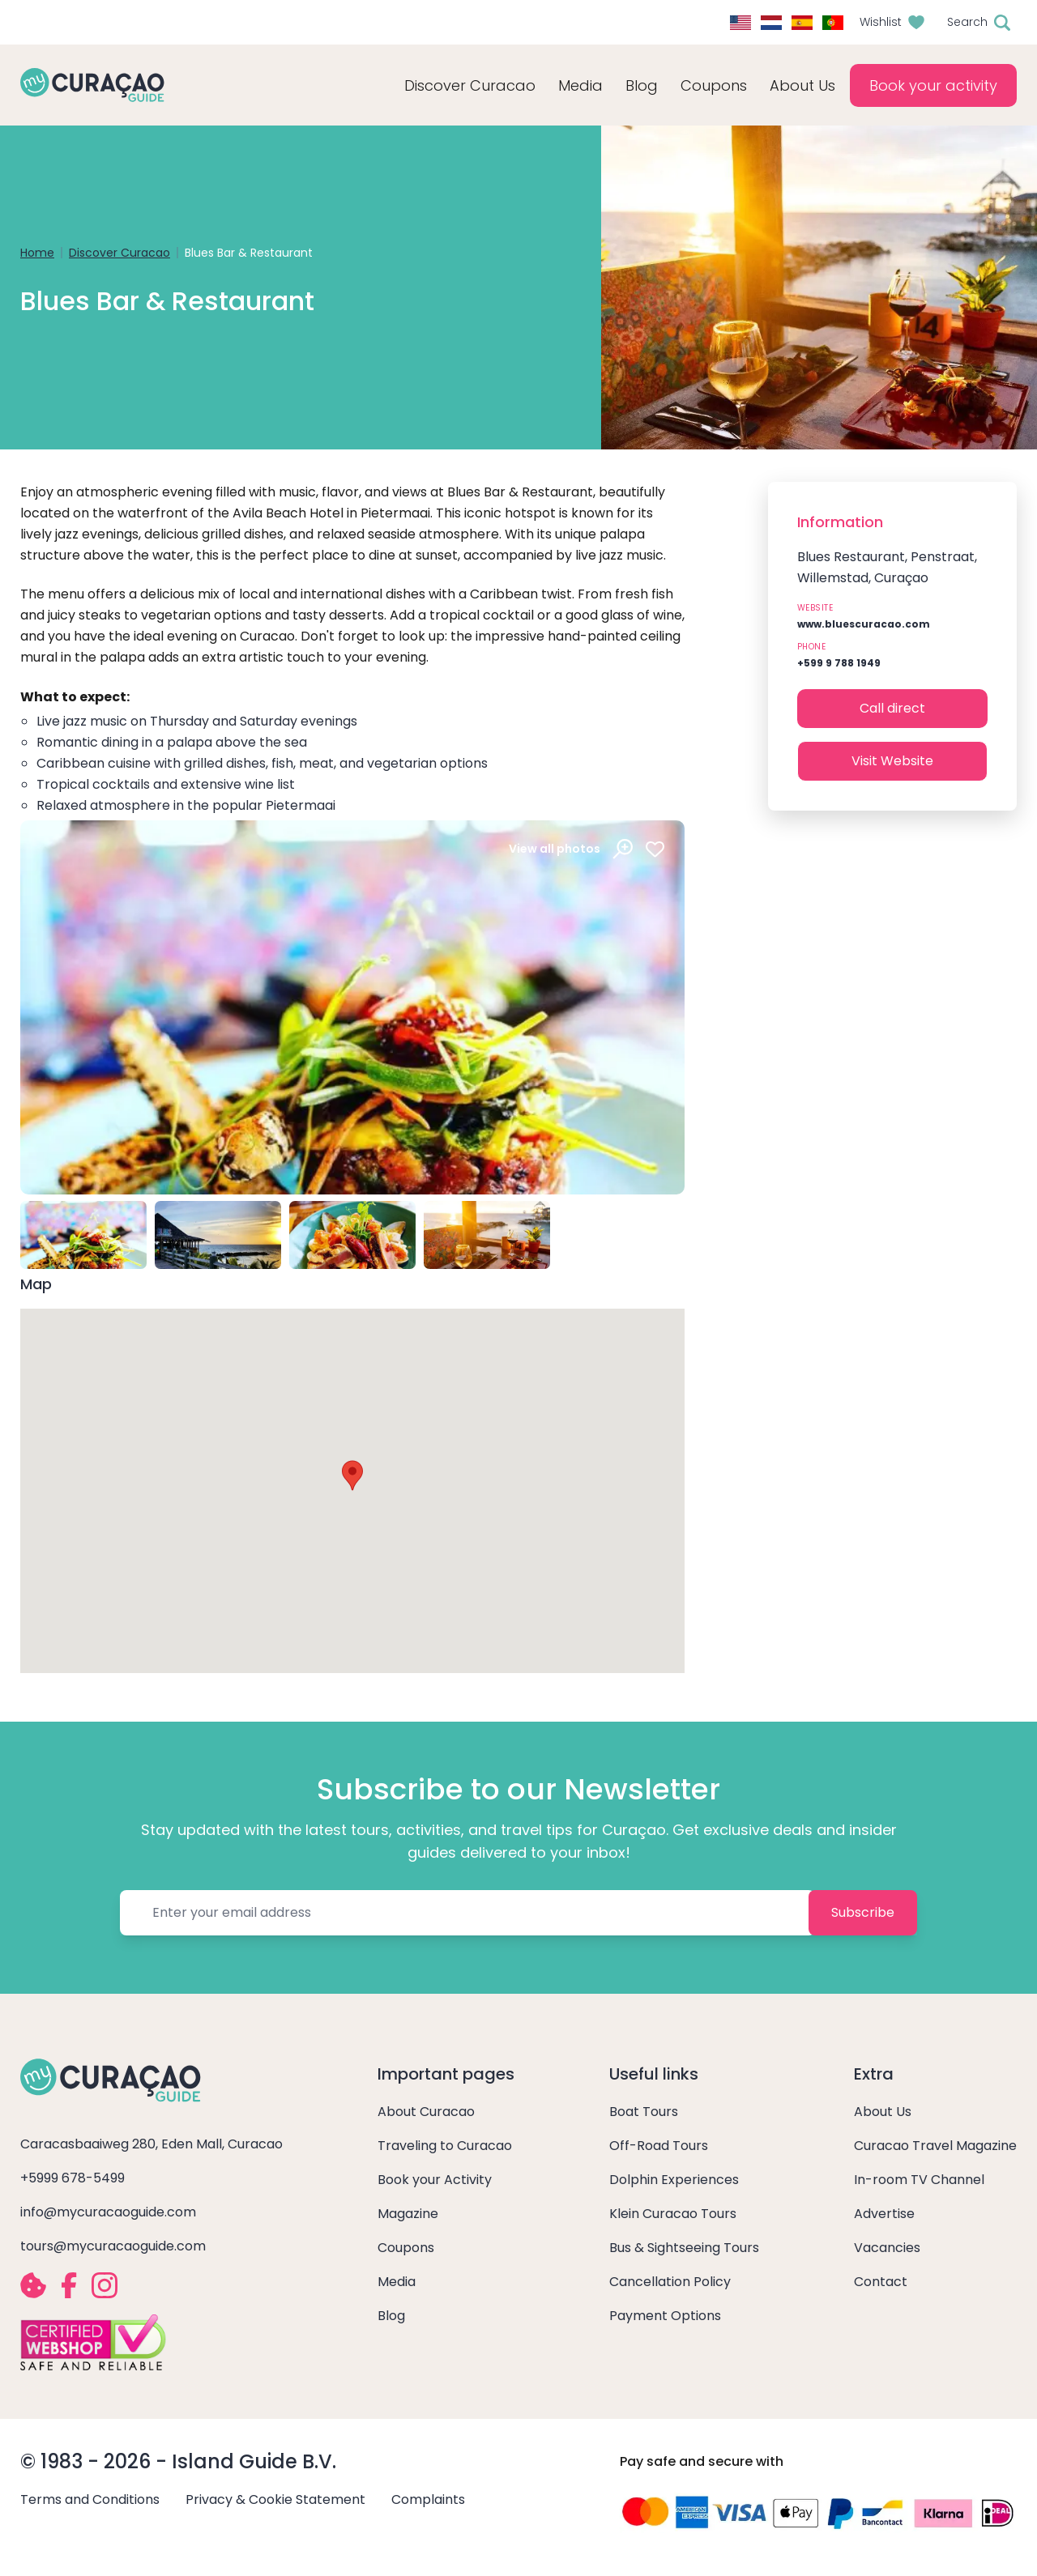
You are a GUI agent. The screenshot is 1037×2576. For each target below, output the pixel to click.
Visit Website (892, 761)
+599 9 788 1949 (839, 663)
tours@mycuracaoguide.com (113, 2246)
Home (37, 253)
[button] (352, 1475)
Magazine (408, 2213)
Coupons (714, 85)
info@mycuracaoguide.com (108, 2212)
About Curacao (426, 2111)
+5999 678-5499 (72, 2178)
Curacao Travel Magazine (935, 2145)
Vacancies (887, 2247)
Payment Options (665, 2315)
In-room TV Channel (919, 2179)
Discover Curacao (119, 253)
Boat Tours (643, 2111)
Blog (641, 85)
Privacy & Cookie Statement (275, 2499)
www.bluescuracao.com (863, 624)
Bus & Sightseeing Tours (684, 2247)
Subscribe (862, 1912)
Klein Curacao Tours (672, 2213)
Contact (880, 2281)
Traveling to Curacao (445, 2145)
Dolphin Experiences (674, 2179)
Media (397, 2281)
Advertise (884, 2213)
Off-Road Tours (658, 2145)
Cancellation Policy (670, 2281)
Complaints (428, 2499)
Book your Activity (435, 2179)
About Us (882, 2111)
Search (967, 22)
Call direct (892, 708)
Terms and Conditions (90, 2499)
